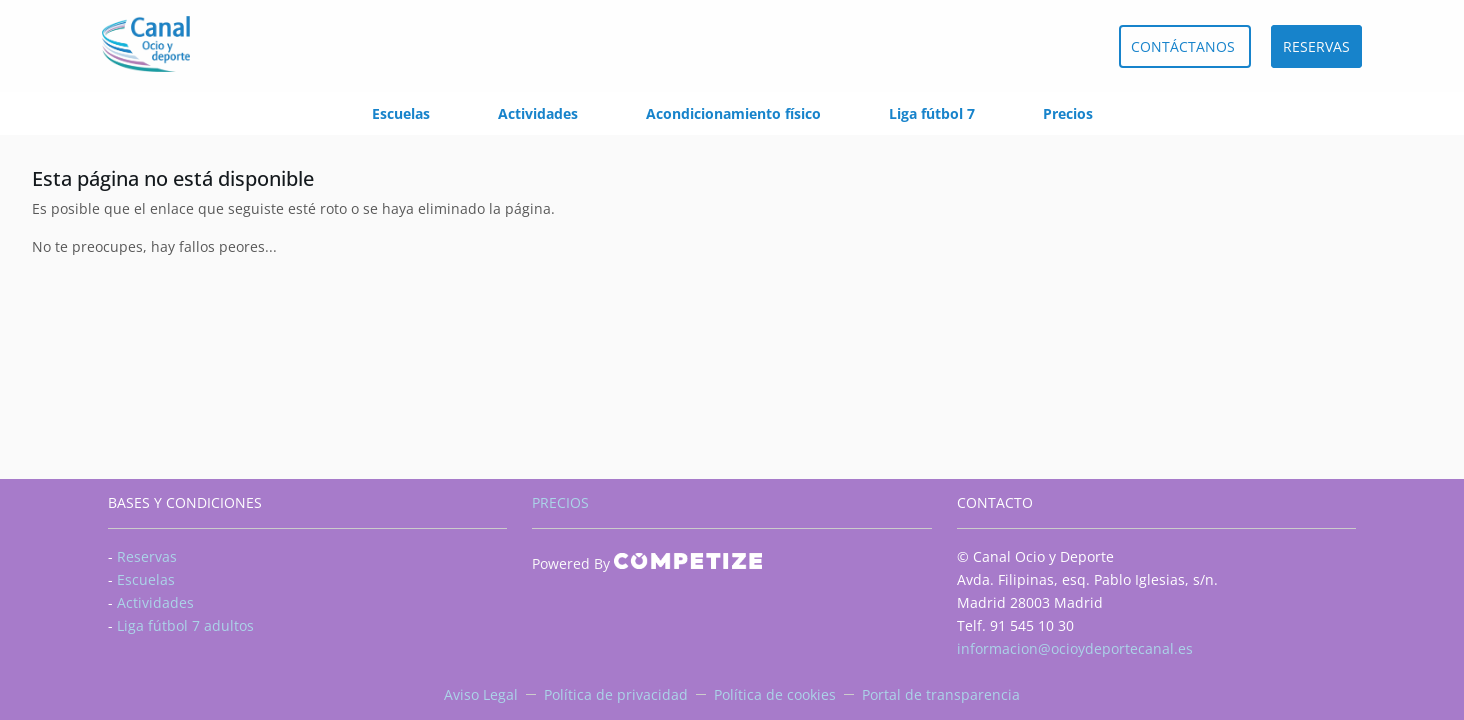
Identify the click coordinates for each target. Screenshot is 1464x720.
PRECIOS (560, 502)
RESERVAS (1316, 46)
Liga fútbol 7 (932, 113)
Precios (1068, 113)
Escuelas (401, 113)
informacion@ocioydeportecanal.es (1075, 648)
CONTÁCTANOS (1185, 46)
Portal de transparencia (941, 694)
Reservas (147, 556)
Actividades (538, 113)
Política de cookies (775, 694)
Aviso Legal (481, 694)
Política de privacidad (616, 694)
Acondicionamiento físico (733, 113)
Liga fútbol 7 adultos (185, 625)
